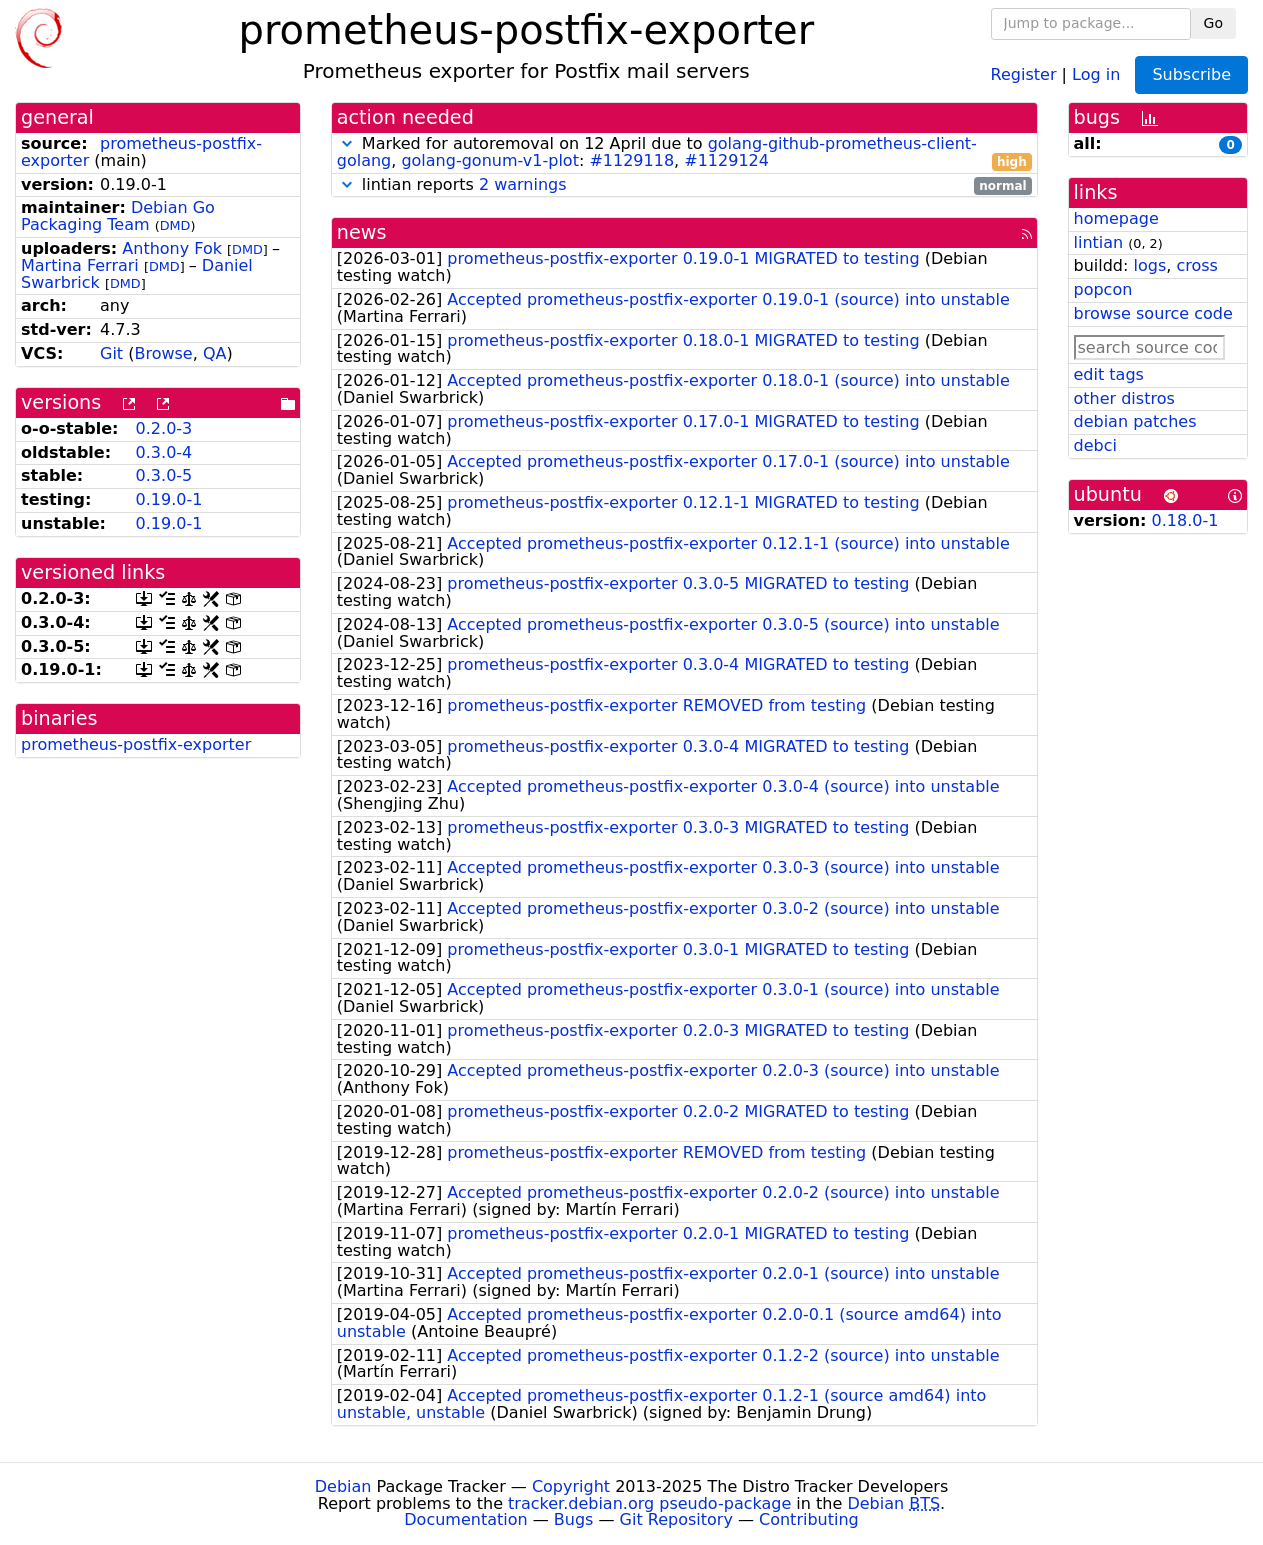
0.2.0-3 (164, 428)
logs (1149, 265)
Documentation (465, 1519)
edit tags (1109, 374)
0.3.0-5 (164, 475)
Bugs (574, 1519)
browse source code (1153, 313)
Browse (163, 353)
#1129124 (726, 160)
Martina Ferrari (80, 265)
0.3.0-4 (164, 452)
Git (111, 353)
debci (1095, 445)
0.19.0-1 (169, 499)
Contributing (809, 1519)
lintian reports (684, 185)
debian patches (1135, 421)
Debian (343, 1486)
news (362, 232)
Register (1024, 73)
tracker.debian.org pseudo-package (649, 1503)
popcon (1103, 289)
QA (215, 353)
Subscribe (1191, 74)
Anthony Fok (172, 248)
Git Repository (676, 1519)
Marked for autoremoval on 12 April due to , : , (684, 153)
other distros (1124, 398)
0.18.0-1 (1185, 520)
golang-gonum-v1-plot (490, 160)
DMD (175, 225)
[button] (347, 143)
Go (1213, 23)
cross (1196, 265)
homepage (1116, 218)
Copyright (571, 1486)
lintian (1099, 242)
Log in (1096, 73)
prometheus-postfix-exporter (141, 152)
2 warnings (523, 184)
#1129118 (631, 160)
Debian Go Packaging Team (118, 216)
